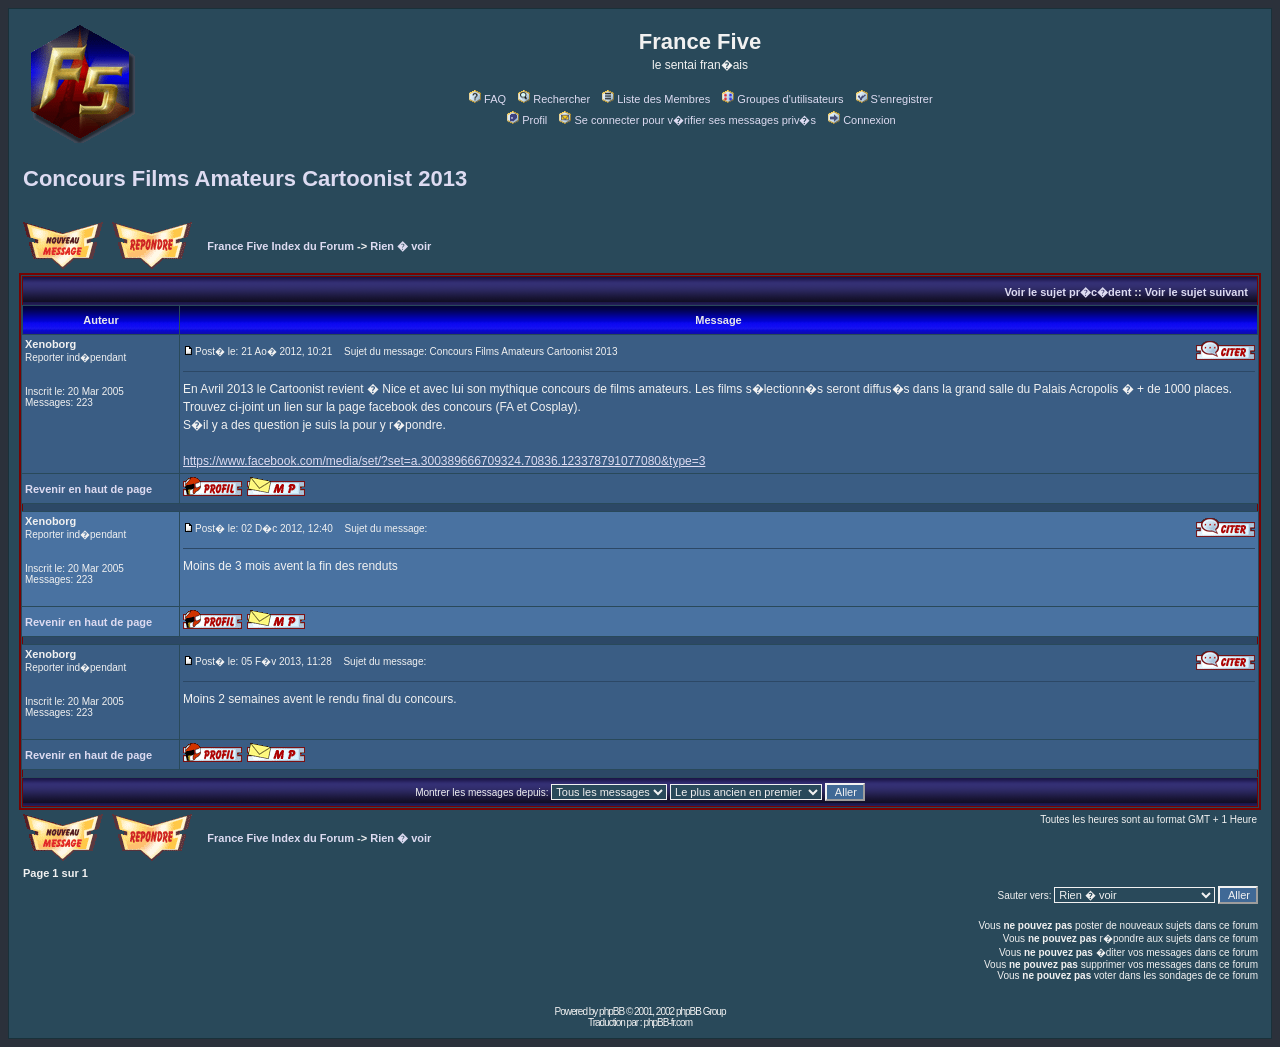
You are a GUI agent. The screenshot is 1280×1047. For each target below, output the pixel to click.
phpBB (611, 1011)
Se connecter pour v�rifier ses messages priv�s (687, 120)
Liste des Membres (656, 99)
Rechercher (554, 99)
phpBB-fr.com (667, 1022)
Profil (527, 120)
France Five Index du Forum (280, 246)
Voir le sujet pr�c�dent (1067, 292)
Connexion (862, 120)
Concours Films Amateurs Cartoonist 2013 (245, 178)
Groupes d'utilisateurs (782, 99)
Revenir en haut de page (88, 489)
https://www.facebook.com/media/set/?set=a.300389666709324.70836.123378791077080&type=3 (444, 461)
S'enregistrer (894, 99)
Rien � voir (400, 246)
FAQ (487, 99)
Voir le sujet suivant (1196, 292)
